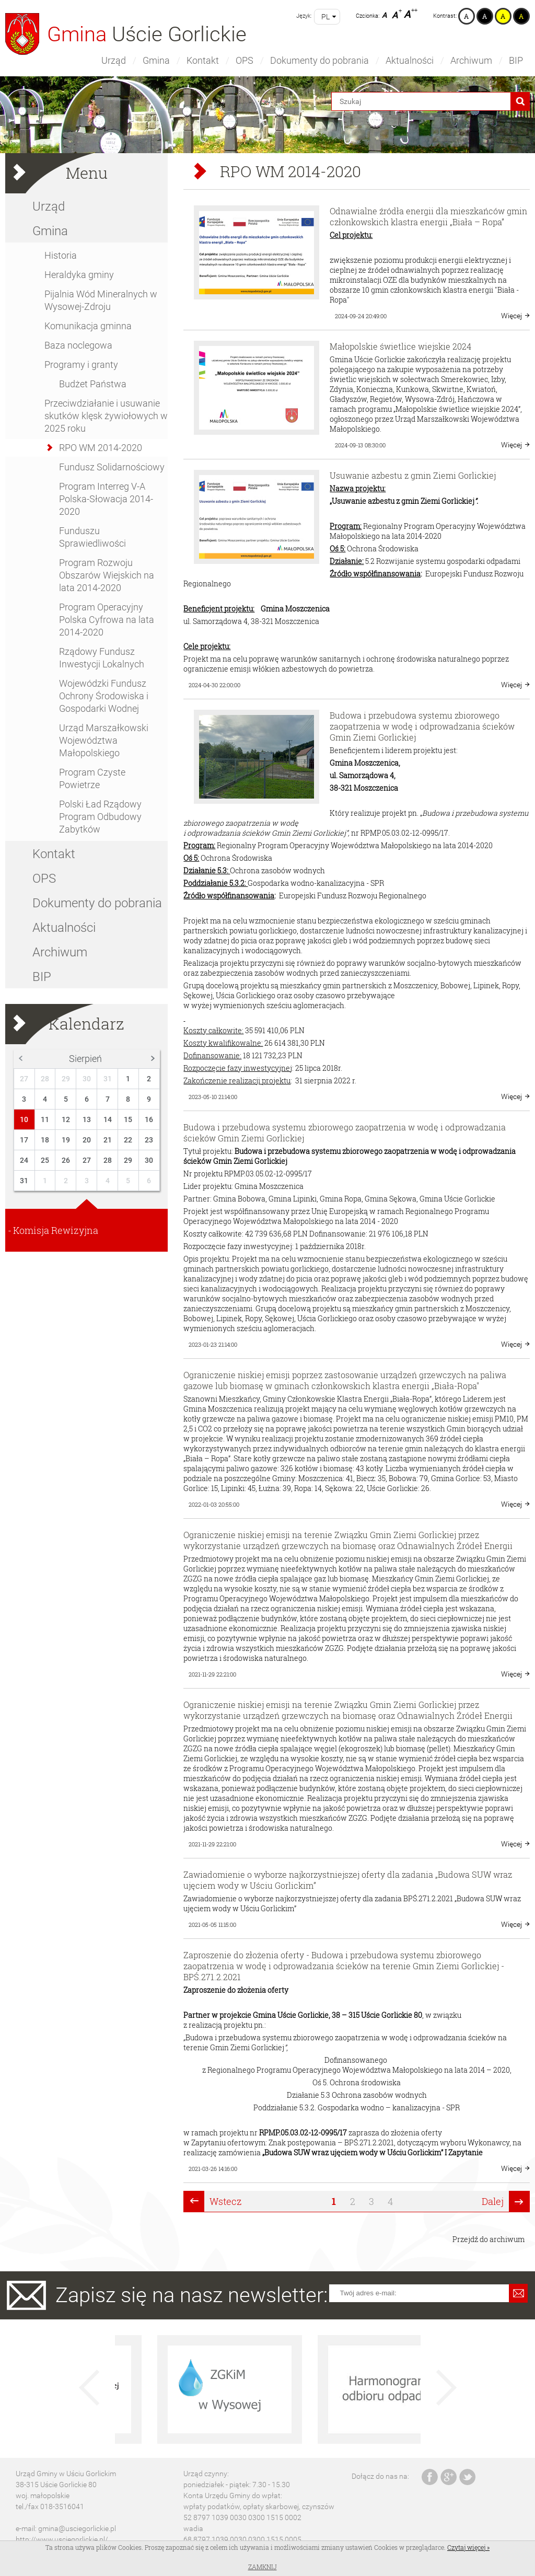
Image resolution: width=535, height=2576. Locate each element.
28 (45, 1079)
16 (149, 1119)
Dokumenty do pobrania (319, 60)
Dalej (493, 2201)
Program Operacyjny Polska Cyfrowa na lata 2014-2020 (106, 620)
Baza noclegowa (78, 345)
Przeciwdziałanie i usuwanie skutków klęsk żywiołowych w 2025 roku (106, 416)
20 (87, 1140)
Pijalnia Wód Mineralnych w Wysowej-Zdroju (100, 300)
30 (87, 1079)
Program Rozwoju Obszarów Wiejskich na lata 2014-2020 (106, 575)
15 (128, 1119)
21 (107, 1140)
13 (87, 1119)
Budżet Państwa (92, 383)
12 (66, 1119)
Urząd (113, 60)
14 (107, 1119)
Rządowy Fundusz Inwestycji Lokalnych (101, 657)
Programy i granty (81, 364)
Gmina (156, 60)
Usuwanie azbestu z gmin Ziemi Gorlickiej (413, 475)
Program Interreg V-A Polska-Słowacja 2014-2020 (106, 499)
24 (24, 1160)
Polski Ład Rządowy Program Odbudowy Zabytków (100, 817)
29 (66, 1079)
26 (66, 1160)
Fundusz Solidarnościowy (112, 466)
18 (45, 1140)
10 (24, 1119)
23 (149, 1140)
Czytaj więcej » (468, 2547)
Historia (60, 255)
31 (107, 1079)
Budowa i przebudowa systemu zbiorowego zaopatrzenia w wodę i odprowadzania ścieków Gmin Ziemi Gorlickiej (422, 726)
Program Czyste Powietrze (92, 778)
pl (325, 17)
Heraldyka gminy (79, 274)
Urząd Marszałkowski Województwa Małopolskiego (103, 740)
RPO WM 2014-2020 (100, 447)
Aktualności (410, 60)
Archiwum (471, 60)
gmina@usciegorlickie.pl (77, 2528)
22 (128, 1140)
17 (24, 1140)
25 (45, 1160)
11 (45, 1119)
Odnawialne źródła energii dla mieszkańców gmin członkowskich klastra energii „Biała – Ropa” (428, 216)
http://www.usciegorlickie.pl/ (62, 2539)
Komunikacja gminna (88, 325)
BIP (516, 60)
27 (24, 1079)
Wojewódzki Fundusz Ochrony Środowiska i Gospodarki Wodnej (103, 696)
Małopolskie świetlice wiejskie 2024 (400, 346)
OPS (244, 60)
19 (66, 1140)
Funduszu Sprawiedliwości (92, 537)
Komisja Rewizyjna (55, 1230)
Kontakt (203, 60)
